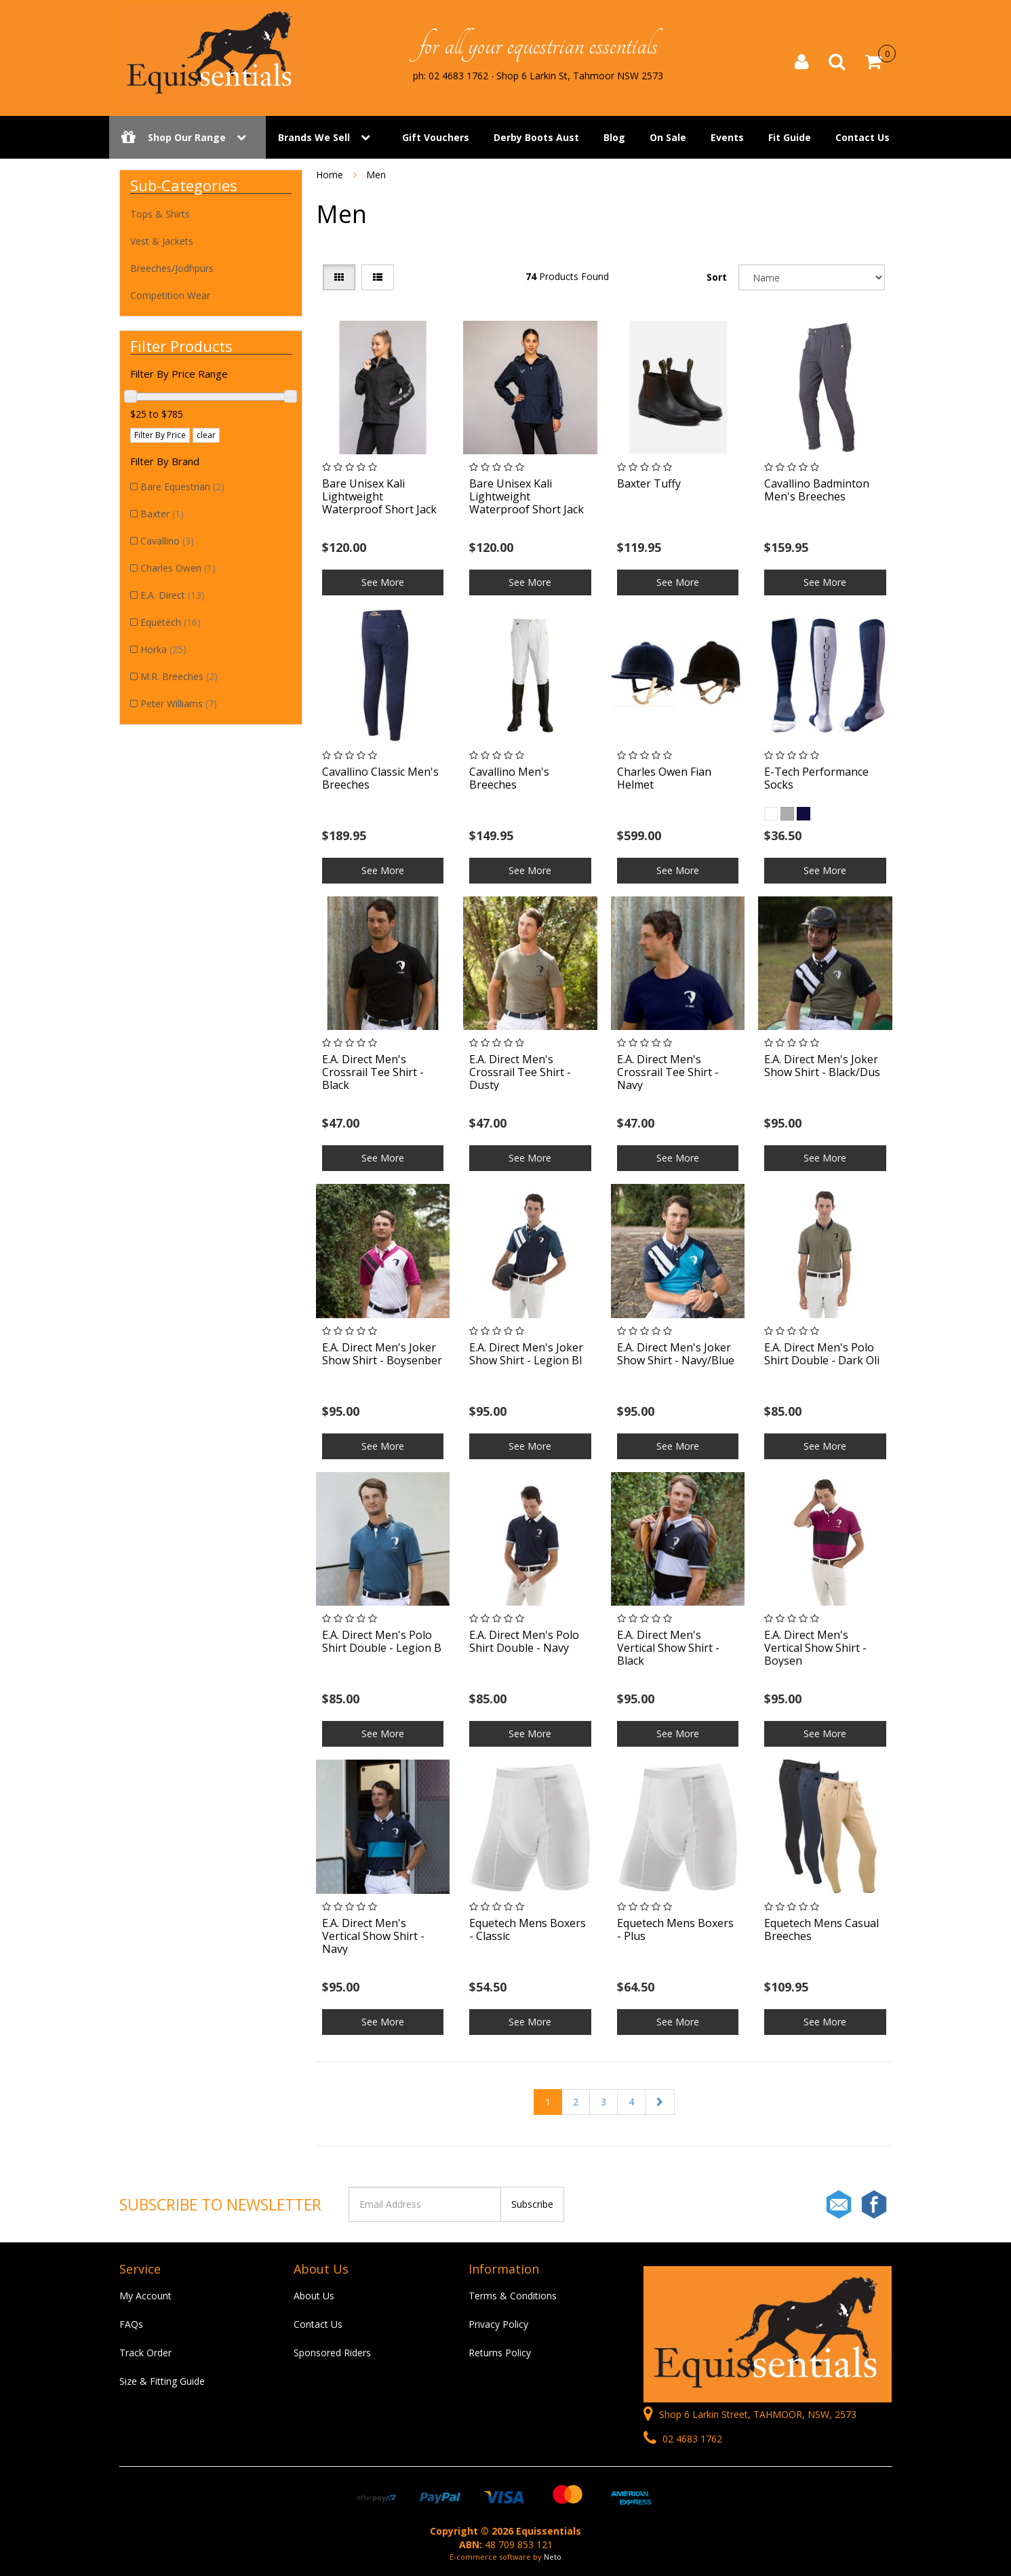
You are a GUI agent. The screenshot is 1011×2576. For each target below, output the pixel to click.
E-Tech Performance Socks (816, 778)
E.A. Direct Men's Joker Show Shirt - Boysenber (382, 1354)
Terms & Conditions (513, 2295)
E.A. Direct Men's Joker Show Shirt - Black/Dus (822, 1065)
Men (376, 174)
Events (727, 137)
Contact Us (862, 137)
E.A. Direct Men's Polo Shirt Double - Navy (524, 1641)
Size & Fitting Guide (162, 2381)
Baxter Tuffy (649, 483)
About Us (314, 2295)
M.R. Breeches (179, 676)
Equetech (170, 622)
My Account (145, 2295)
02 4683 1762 (682, 2438)
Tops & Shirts (160, 213)
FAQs (131, 2324)
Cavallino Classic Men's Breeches (380, 778)
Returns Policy (500, 2352)
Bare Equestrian (182, 486)
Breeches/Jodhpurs (172, 268)
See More (382, 582)
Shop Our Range (187, 137)
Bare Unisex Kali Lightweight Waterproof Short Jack (379, 496)
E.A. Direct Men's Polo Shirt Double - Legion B (381, 1641)
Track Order (145, 2352)
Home (329, 174)
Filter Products (181, 346)
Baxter (162, 513)
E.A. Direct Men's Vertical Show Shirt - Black (668, 1647)
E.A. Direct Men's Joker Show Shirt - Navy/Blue (675, 1354)
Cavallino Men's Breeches (509, 778)
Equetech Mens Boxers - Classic (527, 1929)
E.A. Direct (172, 595)
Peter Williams (178, 703)
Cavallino (167, 540)
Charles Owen (178, 567)
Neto (552, 2557)
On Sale (668, 137)
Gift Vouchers (435, 137)
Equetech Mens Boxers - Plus (675, 1929)
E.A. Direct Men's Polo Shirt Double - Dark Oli (821, 1354)
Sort (717, 277)
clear (206, 435)
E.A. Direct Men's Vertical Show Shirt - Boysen (815, 1647)
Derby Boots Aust (536, 137)
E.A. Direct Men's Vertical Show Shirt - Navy (373, 1936)
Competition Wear (170, 295)
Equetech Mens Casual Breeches (821, 1929)
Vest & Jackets (161, 241)
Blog (614, 137)
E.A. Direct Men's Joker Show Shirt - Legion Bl (526, 1354)
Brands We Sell (314, 137)
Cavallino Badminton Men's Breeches (816, 490)
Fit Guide (789, 137)
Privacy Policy (498, 2324)
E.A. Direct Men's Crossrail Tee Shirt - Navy (668, 1072)
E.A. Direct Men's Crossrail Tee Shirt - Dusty (520, 1072)
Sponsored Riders (332, 2352)
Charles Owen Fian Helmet (664, 778)
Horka (163, 649)
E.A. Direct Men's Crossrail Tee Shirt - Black (373, 1072)
